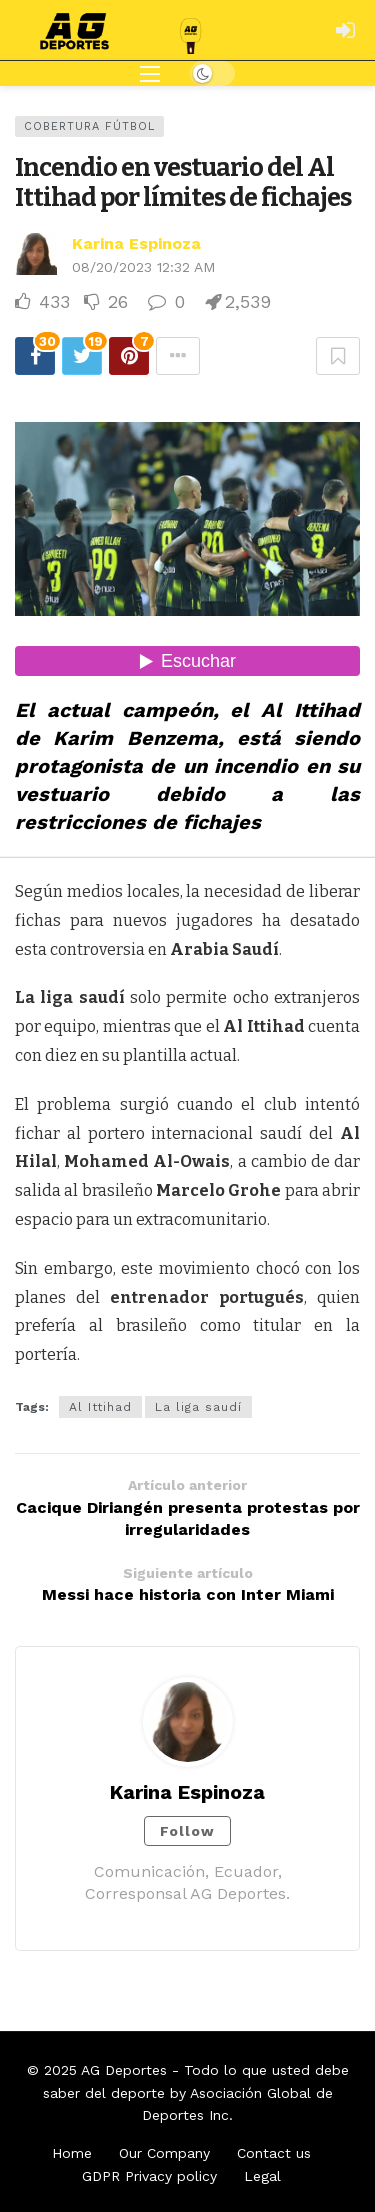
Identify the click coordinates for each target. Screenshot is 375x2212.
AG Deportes (124, 2070)
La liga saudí (198, 1407)
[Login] (345, 30)
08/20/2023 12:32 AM (143, 267)
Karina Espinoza (136, 243)
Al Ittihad (100, 1407)
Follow (187, 1831)
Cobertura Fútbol (89, 126)
